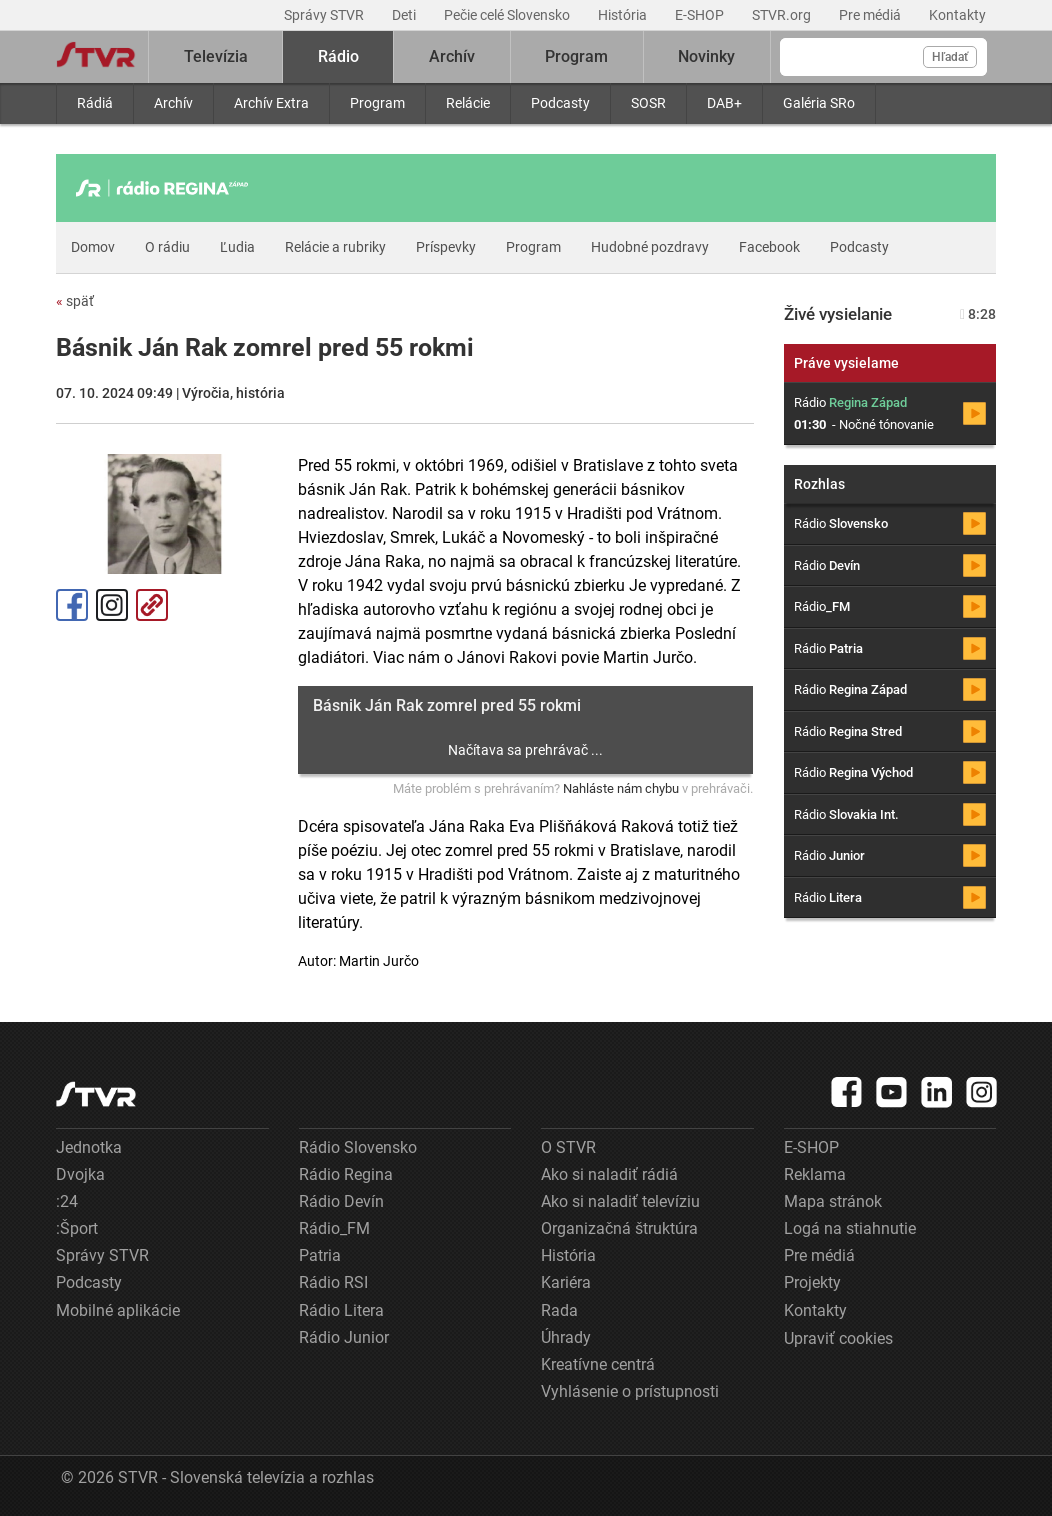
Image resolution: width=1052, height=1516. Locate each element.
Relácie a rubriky (335, 247)
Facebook (769, 247)
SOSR (648, 103)
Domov (93, 247)
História (624, 15)
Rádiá (95, 103)
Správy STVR (325, 15)
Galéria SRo (819, 103)
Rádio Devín (341, 1201)
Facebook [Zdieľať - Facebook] (72, 605)
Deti (405, 15)
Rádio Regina (346, 1174)
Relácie (468, 103)
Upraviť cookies (838, 1338)
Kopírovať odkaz (152, 605)
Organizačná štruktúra (619, 1228)
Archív (173, 103)
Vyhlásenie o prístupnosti (630, 1391)
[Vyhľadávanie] (883, 57)
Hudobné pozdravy (650, 247)
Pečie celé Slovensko (508, 15)
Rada (559, 1310)
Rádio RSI (333, 1282)
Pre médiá (871, 15)
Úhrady (566, 1337)
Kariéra (566, 1282)
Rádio (338, 56)
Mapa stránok (833, 1201)
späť (75, 301)
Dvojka (80, 1174)
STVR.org (783, 15)
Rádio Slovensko (358, 1147)
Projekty (812, 1282)
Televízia (216, 56)
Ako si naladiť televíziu (620, 1201)
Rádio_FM (334, 1228)
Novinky (706, 56)
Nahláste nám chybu (621, 788)
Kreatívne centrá (598, 1364)
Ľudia (237, 247)
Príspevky (446, 247)
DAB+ (724, 103)
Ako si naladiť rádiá (609, 1174)
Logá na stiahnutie (850, 1228)
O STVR (568, 1147)
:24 (67, 1201)
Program (377, 103)
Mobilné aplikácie (118, 1310)
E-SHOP (701, 15)
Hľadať (950, 57)
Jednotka (89, 1147)
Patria (320, 1255)
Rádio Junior (344, 1337)
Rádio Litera (341, 1310)
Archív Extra (271, 103)
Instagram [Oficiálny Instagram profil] (112, 605)
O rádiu (167, 247)
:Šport (77, 1228)
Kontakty (957, 15)
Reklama (815, 1174)
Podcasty (560, 103)
